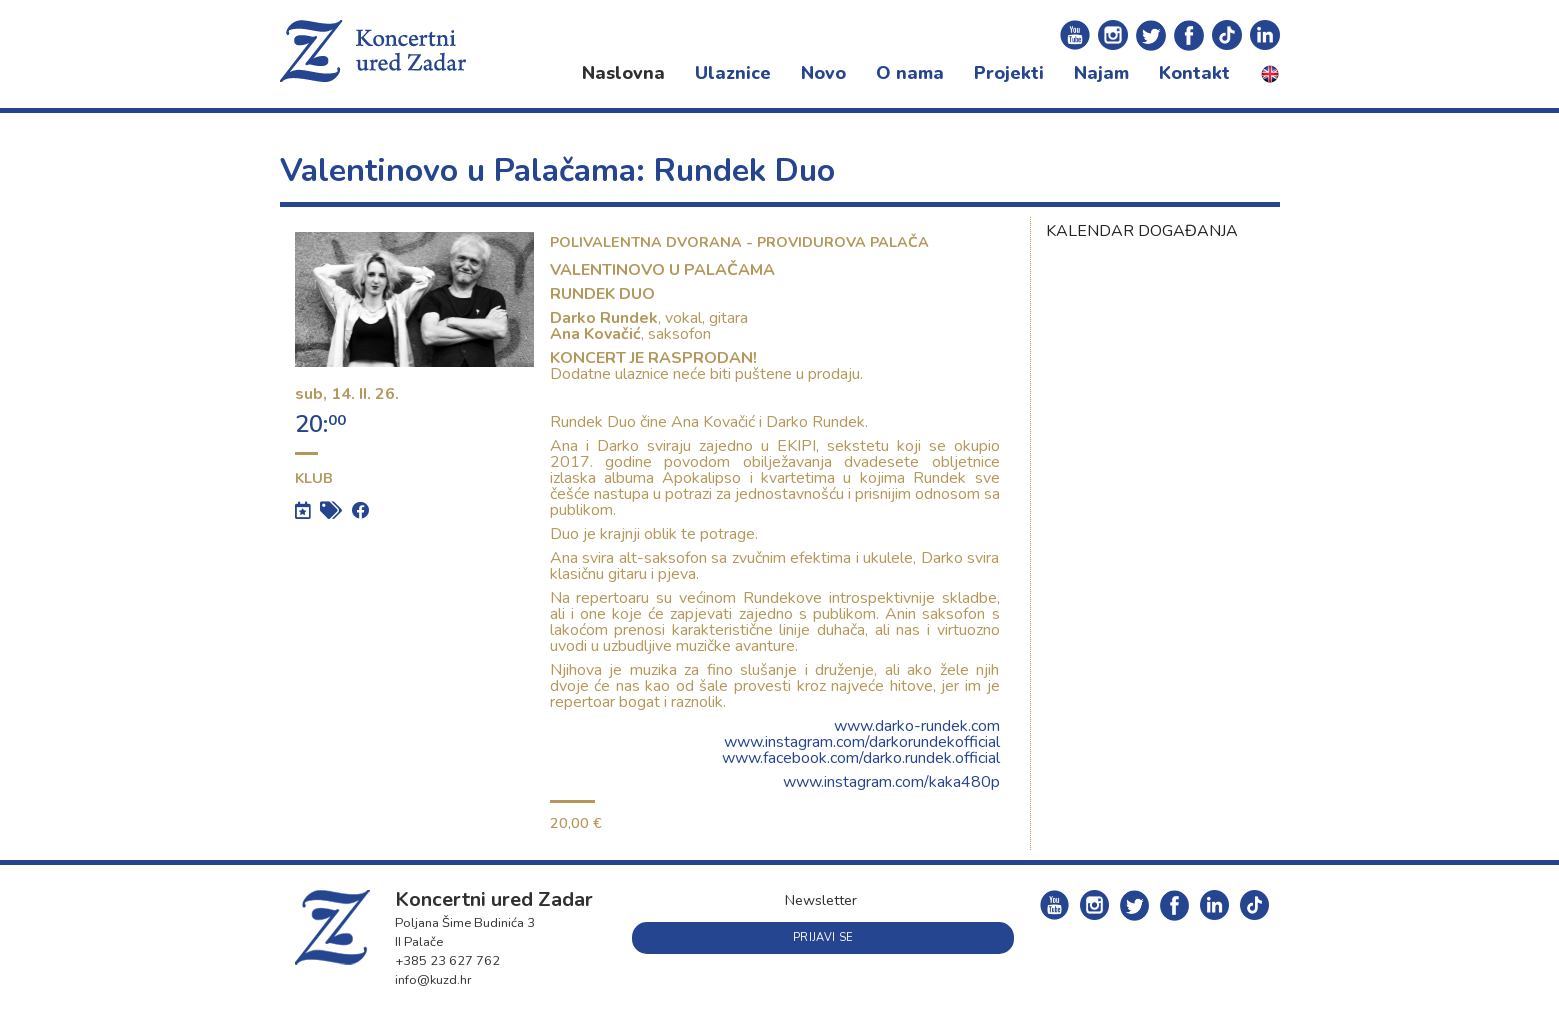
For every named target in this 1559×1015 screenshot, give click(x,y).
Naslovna (623, 73)
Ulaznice (733, 73)
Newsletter (821, 900)
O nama (910, 73)
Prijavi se (823, 937)
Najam (1101, 73)
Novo (823, 73)
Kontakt (1194, 73)
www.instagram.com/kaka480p (891, 782)
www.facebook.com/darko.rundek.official (861, 758)
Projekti (1009, 73)
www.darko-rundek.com (917, 726)
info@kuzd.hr (433, 980)
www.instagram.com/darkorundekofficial (862, 742)
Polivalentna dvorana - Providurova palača (739, 242)
